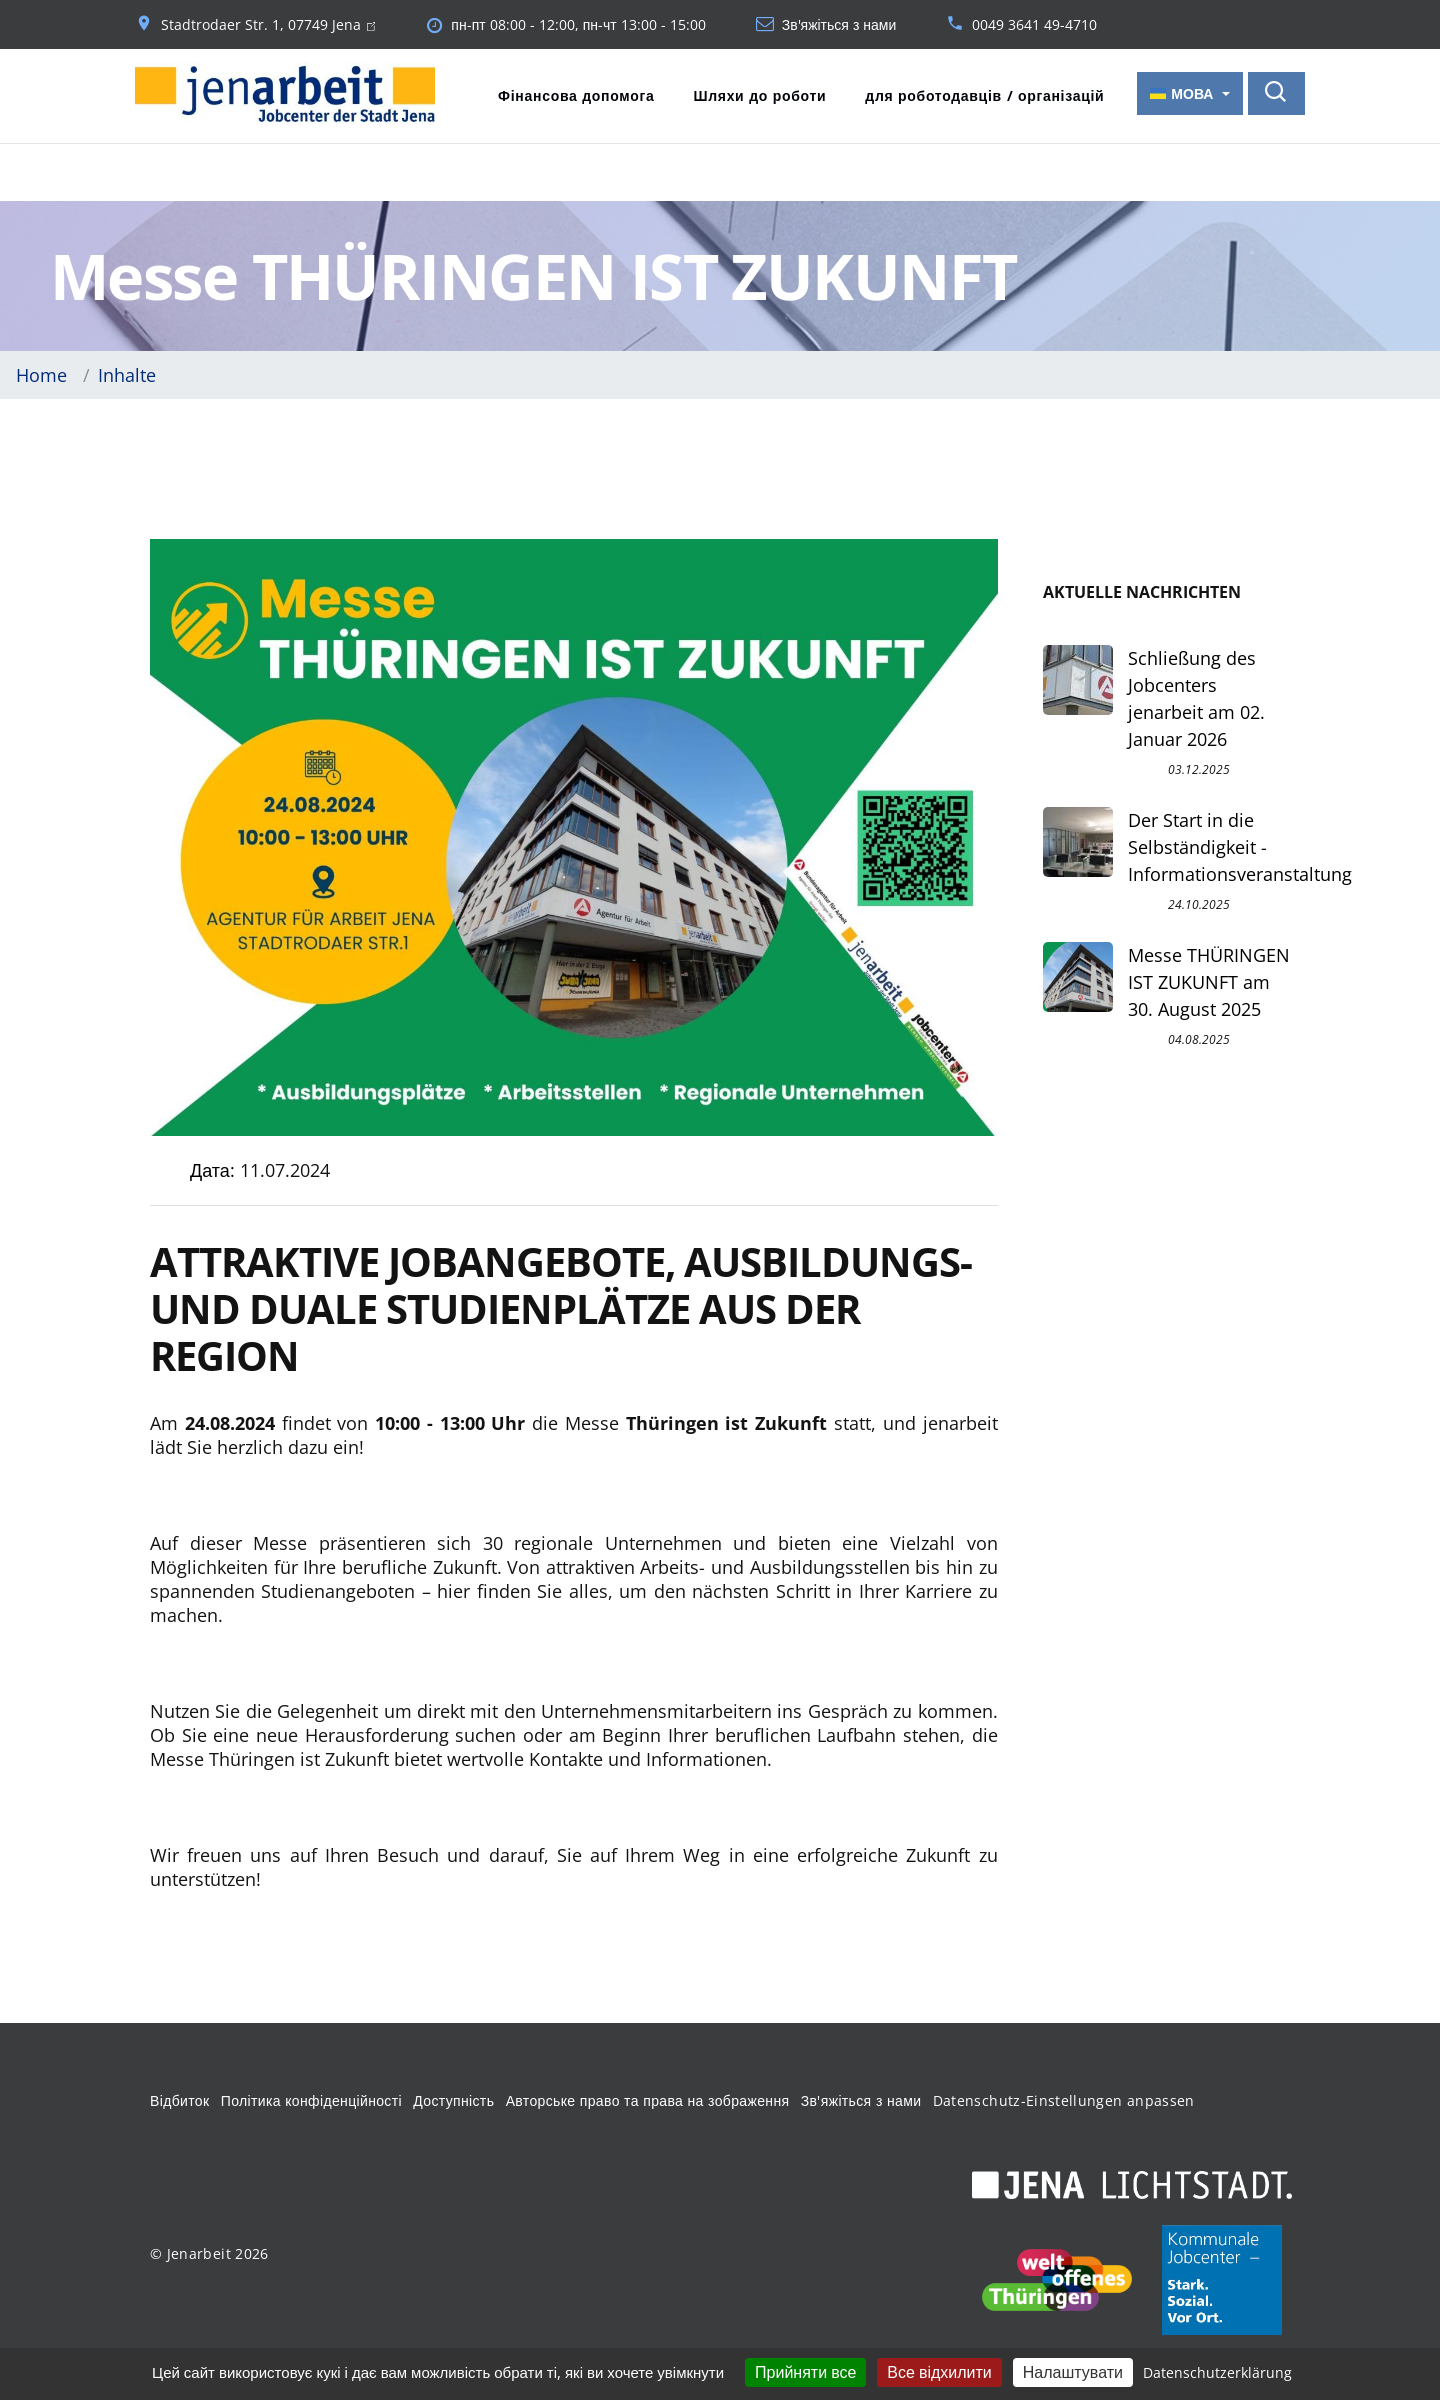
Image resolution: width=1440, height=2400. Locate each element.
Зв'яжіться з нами (839, 25)
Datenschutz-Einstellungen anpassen (1064, 2099)
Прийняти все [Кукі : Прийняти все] (805, 2372)
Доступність (453, 2099)
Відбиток (179, 2099)
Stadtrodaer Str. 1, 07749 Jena (268, 25)
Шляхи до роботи (759, 95)
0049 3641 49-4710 (1034, 25)
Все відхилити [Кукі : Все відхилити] (939, 2372)
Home (41, 373)
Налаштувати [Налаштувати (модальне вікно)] (1073, 2372)
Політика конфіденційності (311, 2099)
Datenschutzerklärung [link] (1217, 2372)
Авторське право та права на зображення (648, 2099)
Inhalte (127, 373)
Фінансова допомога (576, 95)
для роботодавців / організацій (984, 95)
